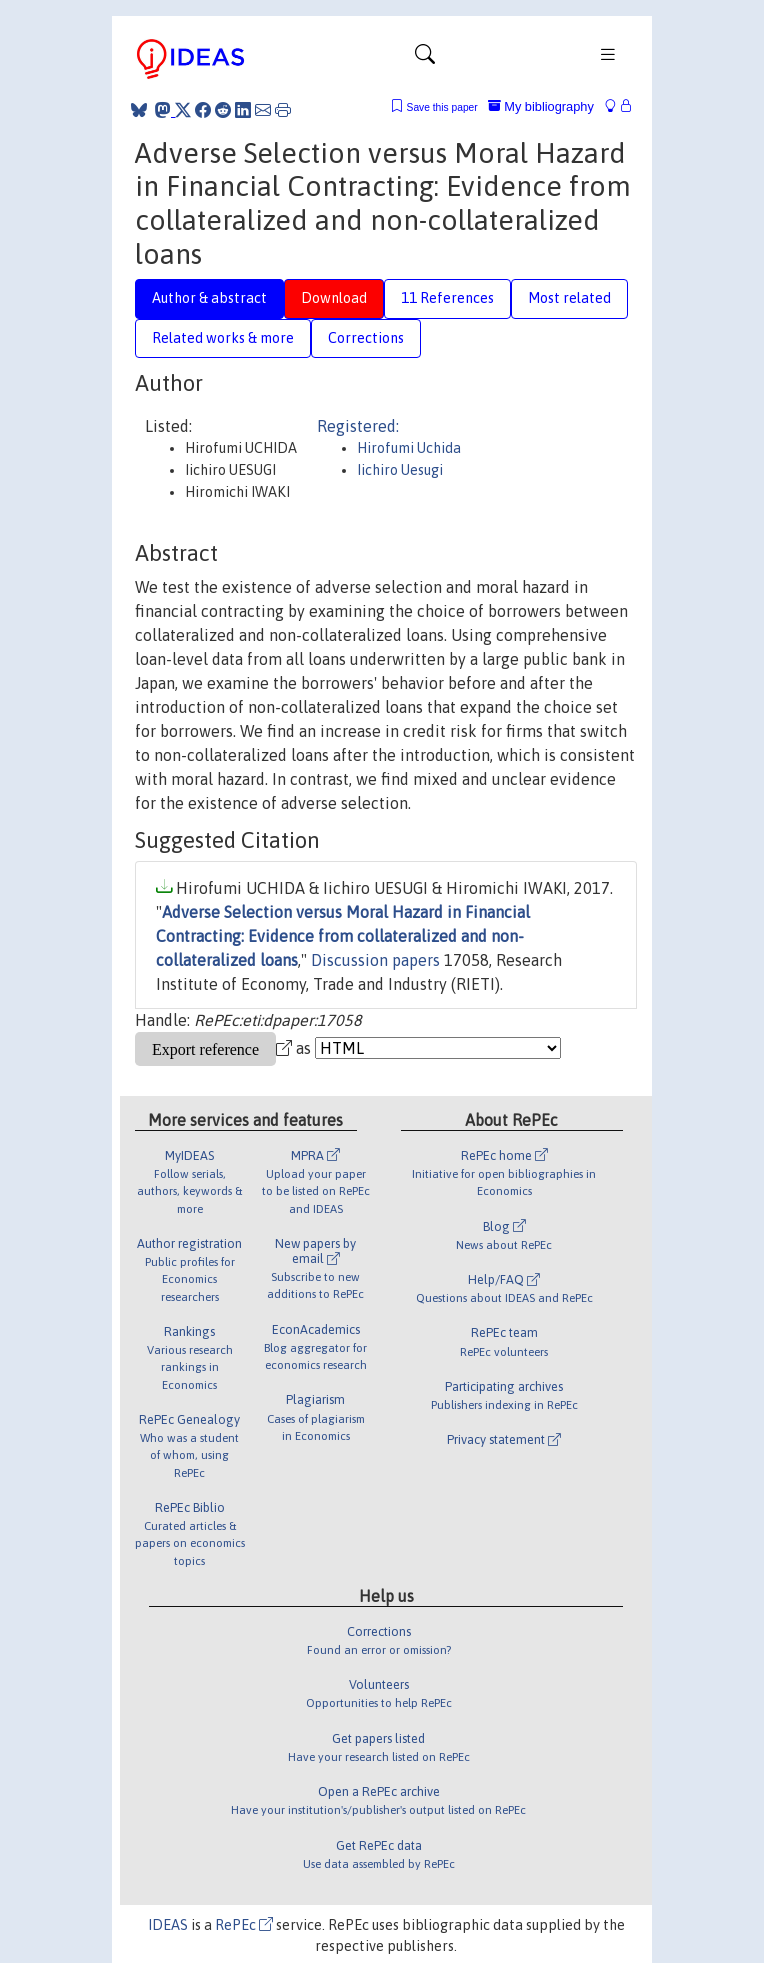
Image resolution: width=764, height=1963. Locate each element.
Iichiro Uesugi (400, 470)
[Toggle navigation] (425, 59)
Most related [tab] (569, 298)
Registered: (358, 426)
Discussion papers (375, 960)
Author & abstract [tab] (209, 298)
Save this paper (442, 107)
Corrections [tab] (366, 338)
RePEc (244, 1925)
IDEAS (168, 1925)
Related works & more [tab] (223, 338)
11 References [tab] (447, 298)
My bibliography (541, 106)
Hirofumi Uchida (409, 448)
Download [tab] (334, 298)
